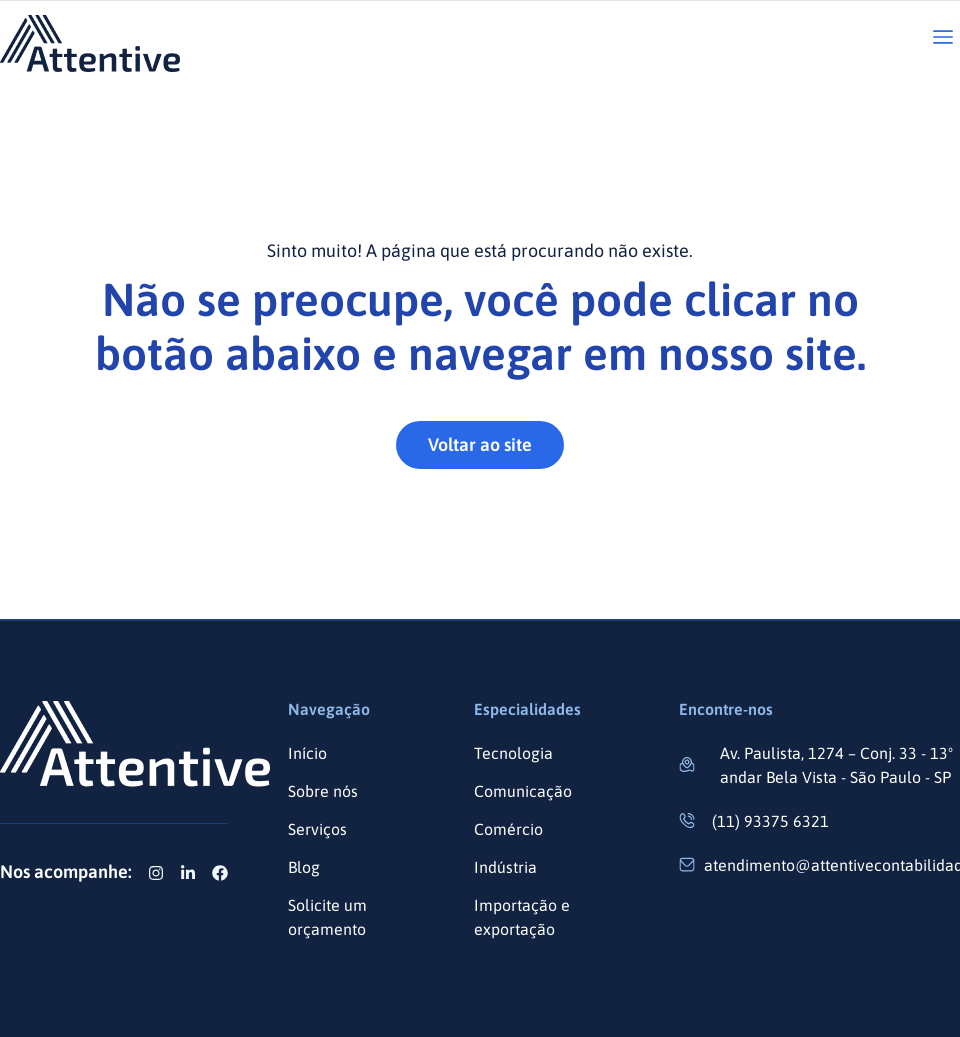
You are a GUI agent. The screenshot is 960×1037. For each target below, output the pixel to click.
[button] (943, 38)
